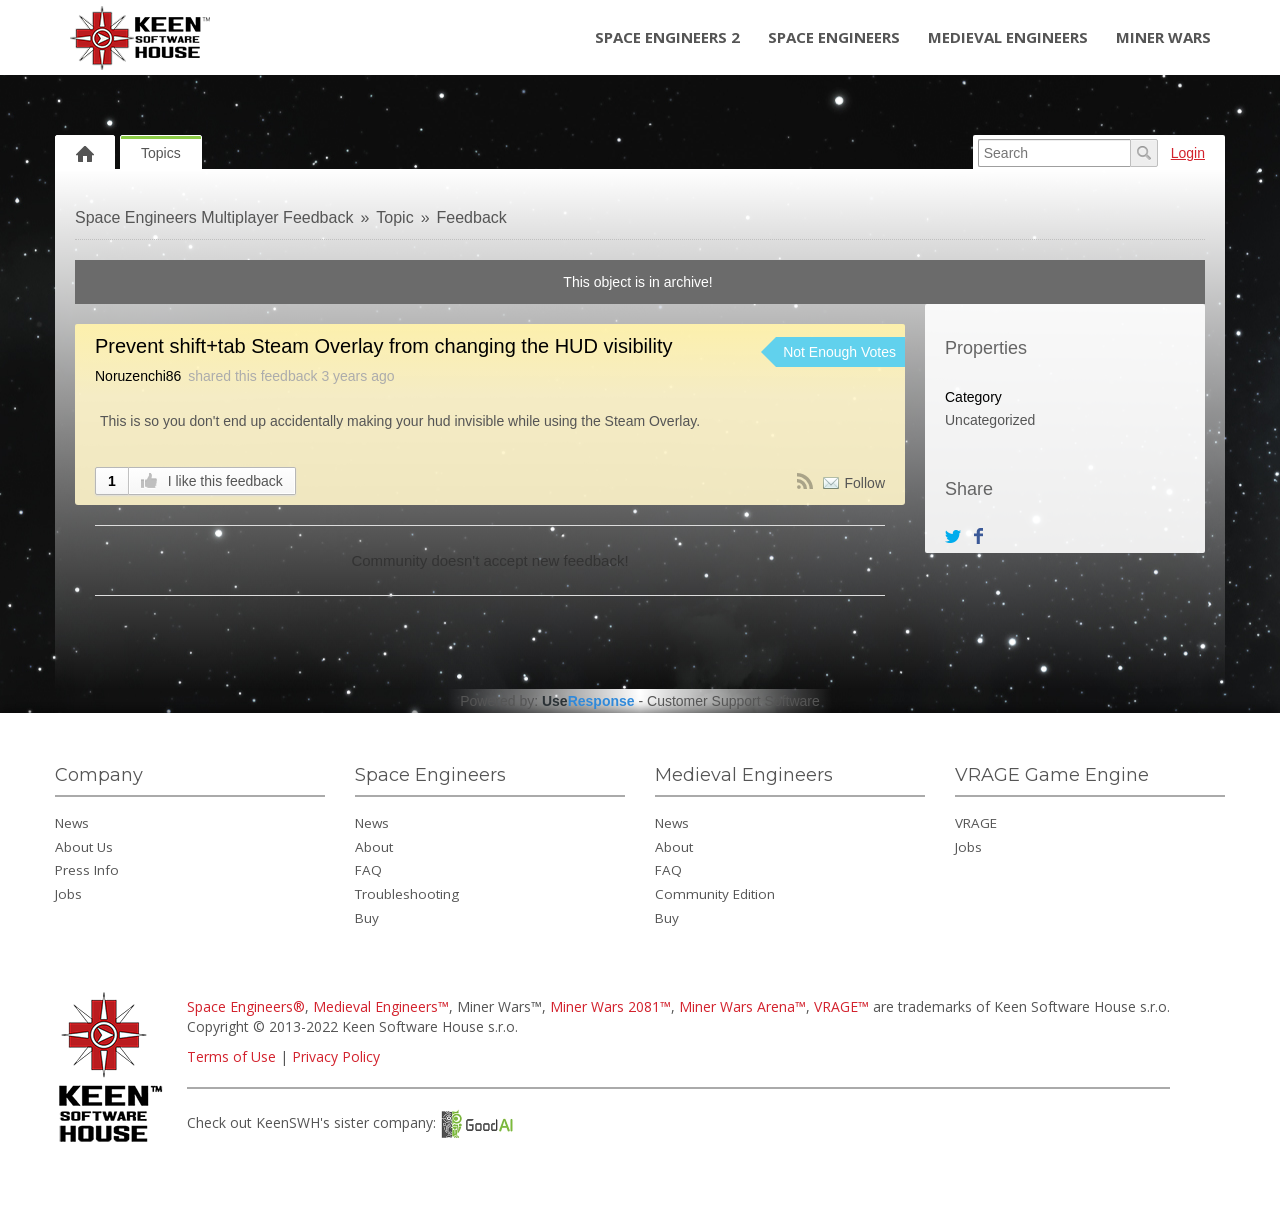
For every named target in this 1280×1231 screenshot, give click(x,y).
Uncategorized (990, 420)
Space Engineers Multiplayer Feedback (214, 217)
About (374, 847)
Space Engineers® (246, 1006)
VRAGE (976, 823)
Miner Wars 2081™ (610, 1006)
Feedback (472, 217)
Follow (865, 483)
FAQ (368, 870)
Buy (367, 918)
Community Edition (715, 894)
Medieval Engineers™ (381, 1006)
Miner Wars (1163, 37)
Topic (394, 217)
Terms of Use (231, 1056)
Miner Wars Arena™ (742, 1006)
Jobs (68, 894)
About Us (84, 847)
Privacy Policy (336, 1056)
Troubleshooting (407, 894)
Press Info (87, 870)
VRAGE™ (841, 1006)
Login (1188, 153)
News (72, 823)
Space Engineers (834, 37)
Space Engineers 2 (667, 37)
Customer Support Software (733, 701)
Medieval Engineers (1008, 37)
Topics (161, 153)
